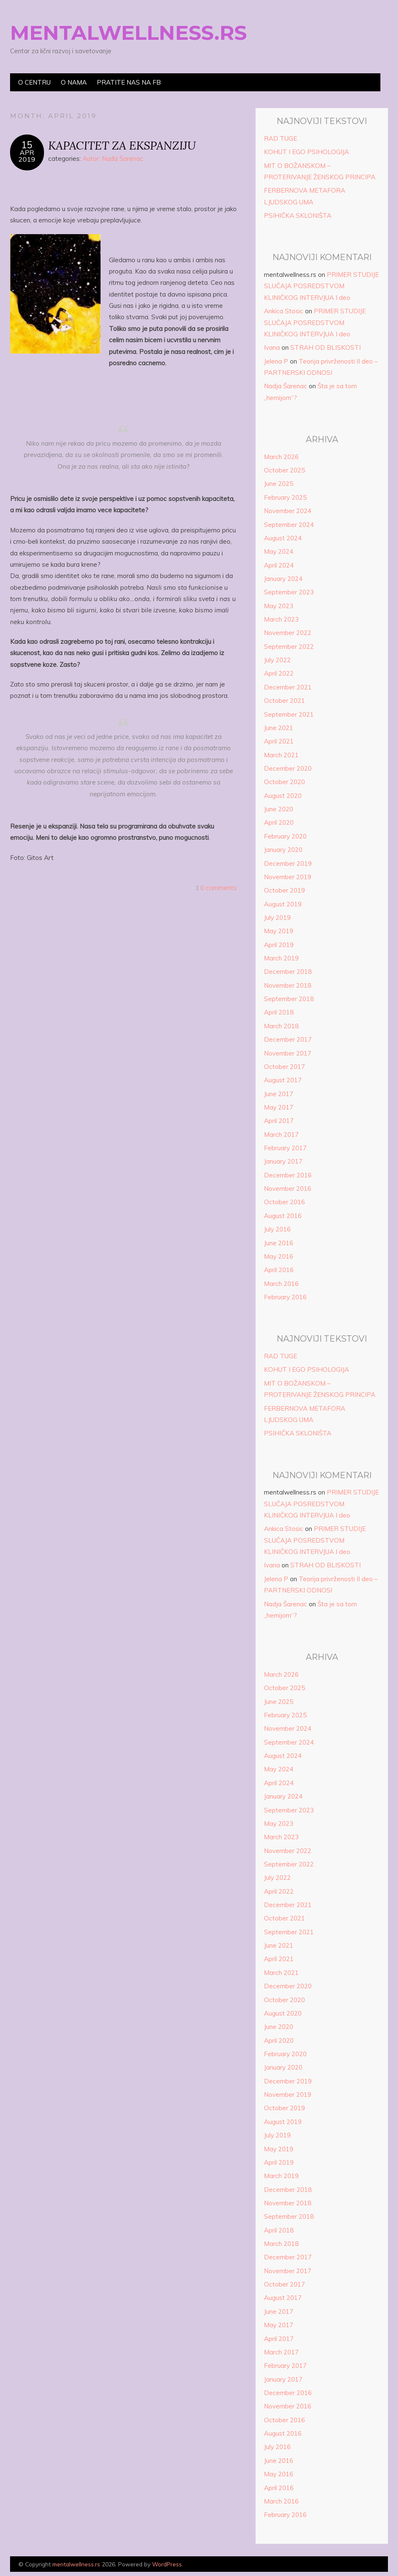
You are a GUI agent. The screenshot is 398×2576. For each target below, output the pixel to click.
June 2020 (278, 809)
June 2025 (278, 484)
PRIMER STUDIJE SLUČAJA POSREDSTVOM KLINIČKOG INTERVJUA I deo (321, 286)
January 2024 (283, 579)
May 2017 (278, 1107)
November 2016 (287, 1188)
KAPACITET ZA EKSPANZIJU (122, 145)
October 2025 (284, 470)
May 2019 (278, 931)
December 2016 (288, 1175)
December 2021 (288, 687)
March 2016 (281, 1284)
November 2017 (287, 1053)
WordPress (167, 2564)
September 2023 (289, 592)
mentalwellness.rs (128, 33)
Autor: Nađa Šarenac (113, 159)
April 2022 (279, 673)
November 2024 (287, 511)
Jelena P (276, 361)
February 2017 (285, 1148)
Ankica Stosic (283, 311)
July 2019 (277, 917)
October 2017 (284, 1067)
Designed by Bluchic (368, 2565)
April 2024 (279, 565)
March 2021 (281, 755)
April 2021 (279, 741)
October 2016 (284, 1202)
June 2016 (278, 1243)
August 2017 (283, 1080)
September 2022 (289, 646)
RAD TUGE (280, 138)
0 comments (218, 888)
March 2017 (281, 1134)
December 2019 (288, 863)
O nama (74, 82)
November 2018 (287, 985)
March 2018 (281, 1026)
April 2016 (279, 1270)
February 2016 (285, 1297)
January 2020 (283, 850)
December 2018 (288, 972)
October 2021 (284, 701)
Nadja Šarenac (285, 386)
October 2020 (284, 782)
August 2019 (283, 904)
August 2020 (283, 796)
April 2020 (279, 822)
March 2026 (281, 457)
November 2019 (287, 877)
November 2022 (287, 633)
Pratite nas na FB (129, 82)
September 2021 (289, 714)
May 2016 (278, 1256)
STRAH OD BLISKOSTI (325, 347)
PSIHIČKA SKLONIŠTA (297, 215)
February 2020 (285, 836)
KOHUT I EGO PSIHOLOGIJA (306, 152)
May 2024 (278, 551)
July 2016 (277, 1229)
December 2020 (288, 768)
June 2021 (278, 728)
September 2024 (289, 525)
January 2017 (283, 1161)
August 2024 (283, 538)
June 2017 (278, 1094)
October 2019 (284, 890)
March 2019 (281, 958)
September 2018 (289, 999)
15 (26, 145)
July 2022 (277, 660)
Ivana (272, 347)
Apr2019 (26, 155)
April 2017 (279, 1121)
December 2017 (288, 1039)
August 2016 (283, 1216)
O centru (34, 82)
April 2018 (279, 1012)
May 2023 (278, 606)
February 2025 (285, 497)
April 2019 (279, 945)
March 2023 (281, 619)
